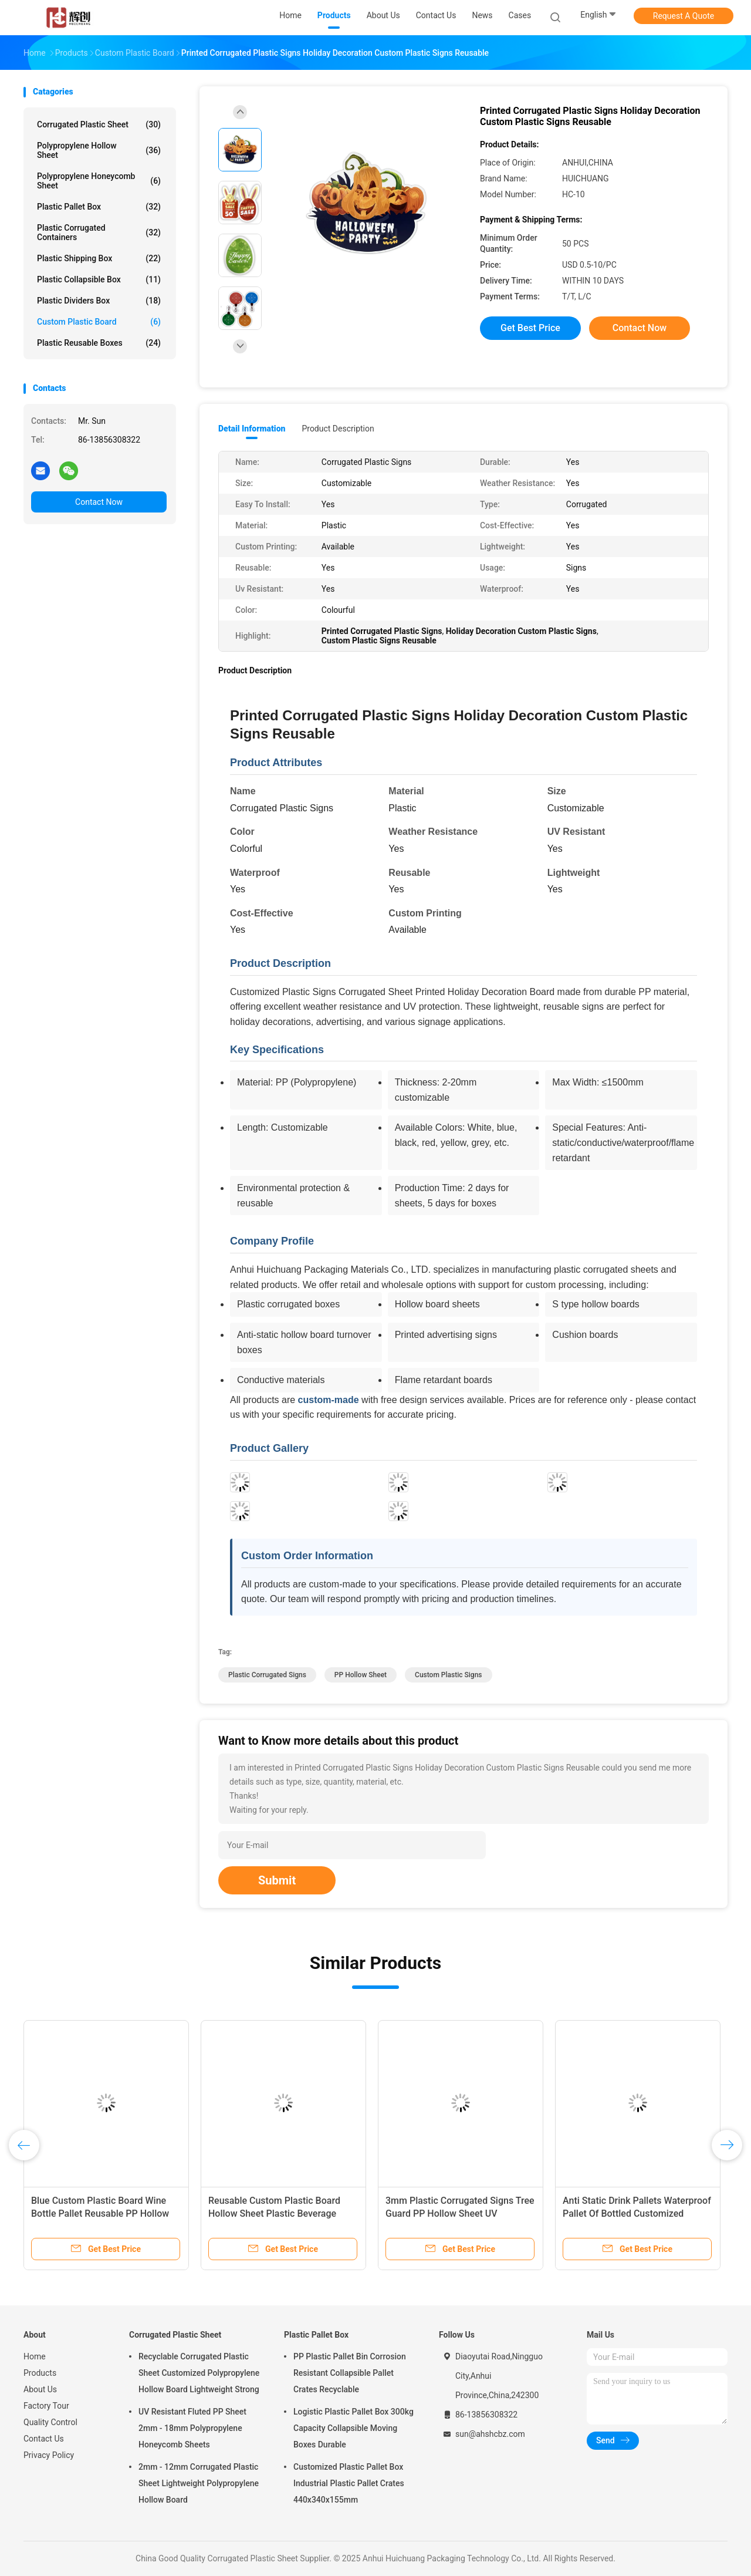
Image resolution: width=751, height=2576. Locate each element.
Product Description (338, 428)
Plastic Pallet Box (99, 207)
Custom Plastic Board (99, 322)
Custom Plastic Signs (448, 1675)
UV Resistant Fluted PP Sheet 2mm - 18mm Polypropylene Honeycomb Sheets (192, 2428)
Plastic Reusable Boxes (99, 343)
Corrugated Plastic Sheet (99, 124)
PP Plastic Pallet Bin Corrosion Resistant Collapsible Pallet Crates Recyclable (349, 2373)
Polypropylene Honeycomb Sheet (99, 180)
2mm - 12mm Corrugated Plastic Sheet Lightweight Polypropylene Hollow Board (198, 2483)
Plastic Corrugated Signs (267, 1675)
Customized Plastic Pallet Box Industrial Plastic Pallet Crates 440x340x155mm (348, 2483)
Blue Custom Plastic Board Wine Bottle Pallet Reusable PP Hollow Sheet (100, 2213)
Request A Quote (683, 16)
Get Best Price (530, 327)
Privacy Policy (48, 2455)
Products (39, 2373)
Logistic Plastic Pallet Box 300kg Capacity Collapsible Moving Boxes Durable (353, 2428)
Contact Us (43, 2438)
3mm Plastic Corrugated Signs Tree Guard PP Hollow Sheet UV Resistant (460, 2213)
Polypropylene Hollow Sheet (99, 150)
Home (34, 2356)
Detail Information (251, 428)
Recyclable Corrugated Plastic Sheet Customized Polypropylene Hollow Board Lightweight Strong (198, 2373)
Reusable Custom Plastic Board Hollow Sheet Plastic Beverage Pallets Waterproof (274, 2213)
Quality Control (50, 2422)
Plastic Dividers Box (99, 300)
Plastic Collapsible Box (99, 279)
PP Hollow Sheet (360, 1675)
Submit (277, 1880)
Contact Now (99, 502)
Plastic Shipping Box (99, 258)
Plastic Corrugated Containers (99, 232)
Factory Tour (46, 2405)
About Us (40, 2389)
